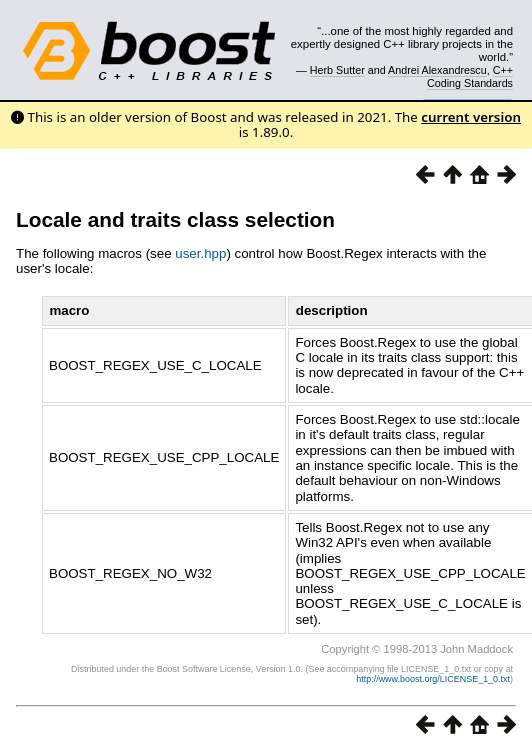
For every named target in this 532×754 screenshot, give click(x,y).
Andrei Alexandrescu (437, 70)
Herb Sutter (337, 70)
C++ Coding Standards (470, 76)
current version (471, 117)
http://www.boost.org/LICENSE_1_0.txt (433, 679)
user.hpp (200, 253)
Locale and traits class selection (175, 219)
